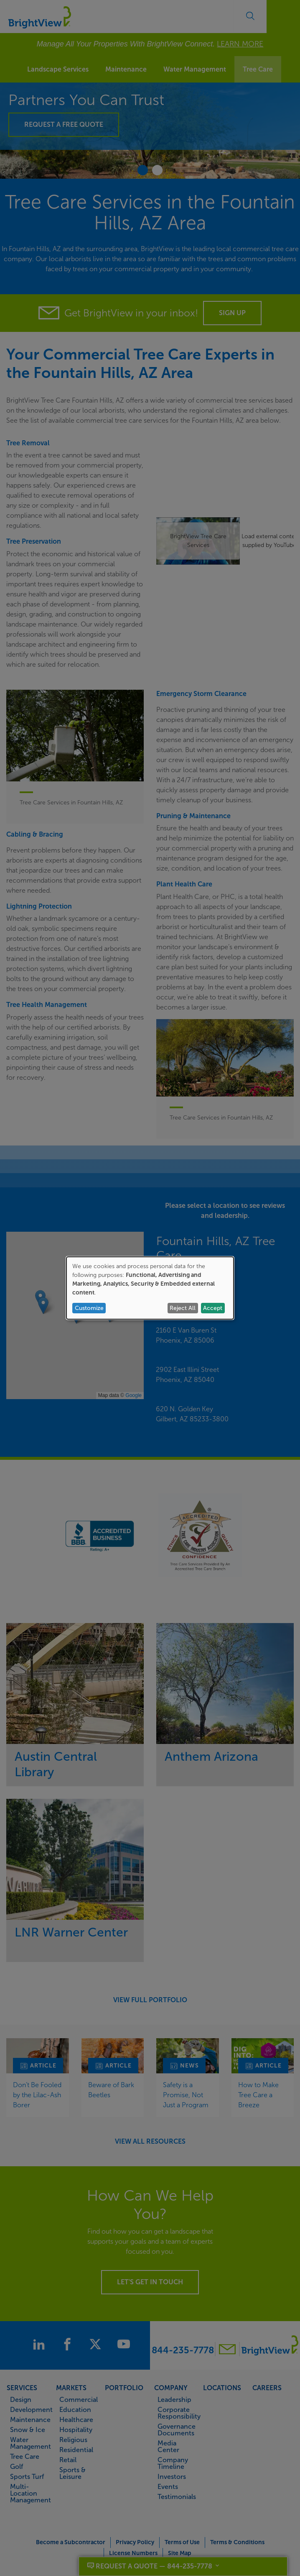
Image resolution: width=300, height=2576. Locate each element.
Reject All (183, 1308)
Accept (212, 1308)
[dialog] (150, 1288)
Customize (89, 1308)
